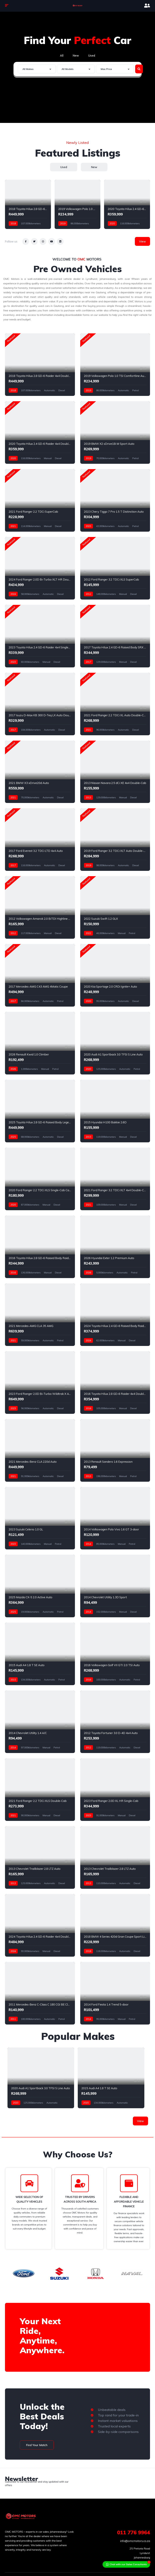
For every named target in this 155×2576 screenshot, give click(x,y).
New (76, 55)
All (61, 55)
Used (91, 55)
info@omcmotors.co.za (135, 2541)
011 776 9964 (133, 2532)
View (142, 241)
